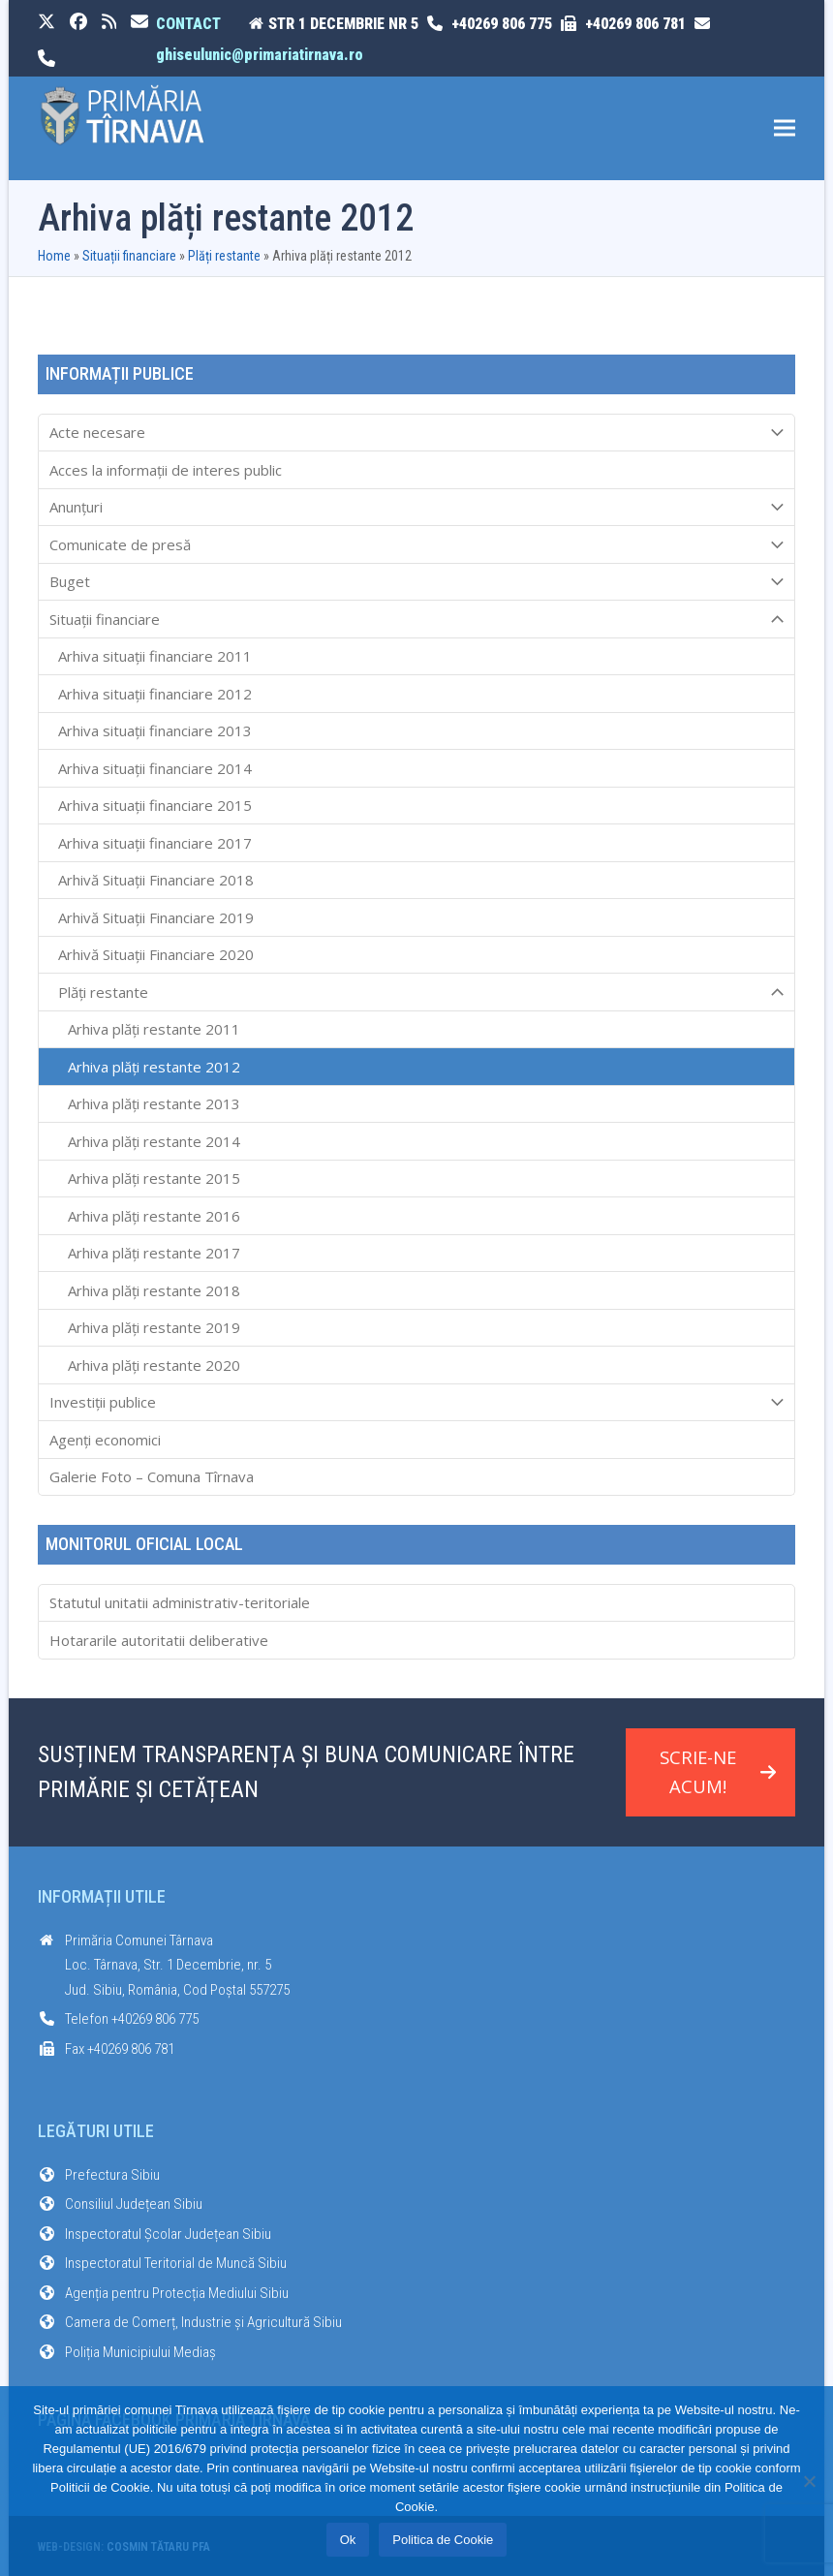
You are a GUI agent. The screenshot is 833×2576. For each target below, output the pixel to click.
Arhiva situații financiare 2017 (155, 843)
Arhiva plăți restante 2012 (154, 1066)
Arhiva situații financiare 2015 (155, 805)
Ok (348, 2539)
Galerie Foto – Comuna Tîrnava (151, 1476)
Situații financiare (129, 256)
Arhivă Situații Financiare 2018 (156, 879)
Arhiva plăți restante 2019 (154, 1327)
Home (54, 256)
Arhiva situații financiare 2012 (155, 693)
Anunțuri (417, 507)
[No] (808, 2481)
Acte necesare (417, 433)
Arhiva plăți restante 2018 (154, 1290)
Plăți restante (224, 256)
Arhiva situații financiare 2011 (155, 656)
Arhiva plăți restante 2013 (154, 1103)
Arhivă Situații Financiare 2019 (156, 917)
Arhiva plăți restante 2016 (154, 1216)
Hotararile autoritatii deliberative (158, 1640)
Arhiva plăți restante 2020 (154, 1365)
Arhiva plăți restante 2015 (154, 1178)
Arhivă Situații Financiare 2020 (156, 954)
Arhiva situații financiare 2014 (155, 768)
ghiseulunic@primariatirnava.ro (259, 55)
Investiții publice (417, 1402)
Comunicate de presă (417, 544)
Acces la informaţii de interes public (165, 470)
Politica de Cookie (442, 2539)
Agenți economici (105, 1439)
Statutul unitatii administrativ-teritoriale (179, 1602)
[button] (784, 128)
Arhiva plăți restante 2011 (154, 1029)
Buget (417, 582)
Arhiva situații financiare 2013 (155, 730)
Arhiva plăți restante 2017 (154, 1252)
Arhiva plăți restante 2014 (154, 1141)
